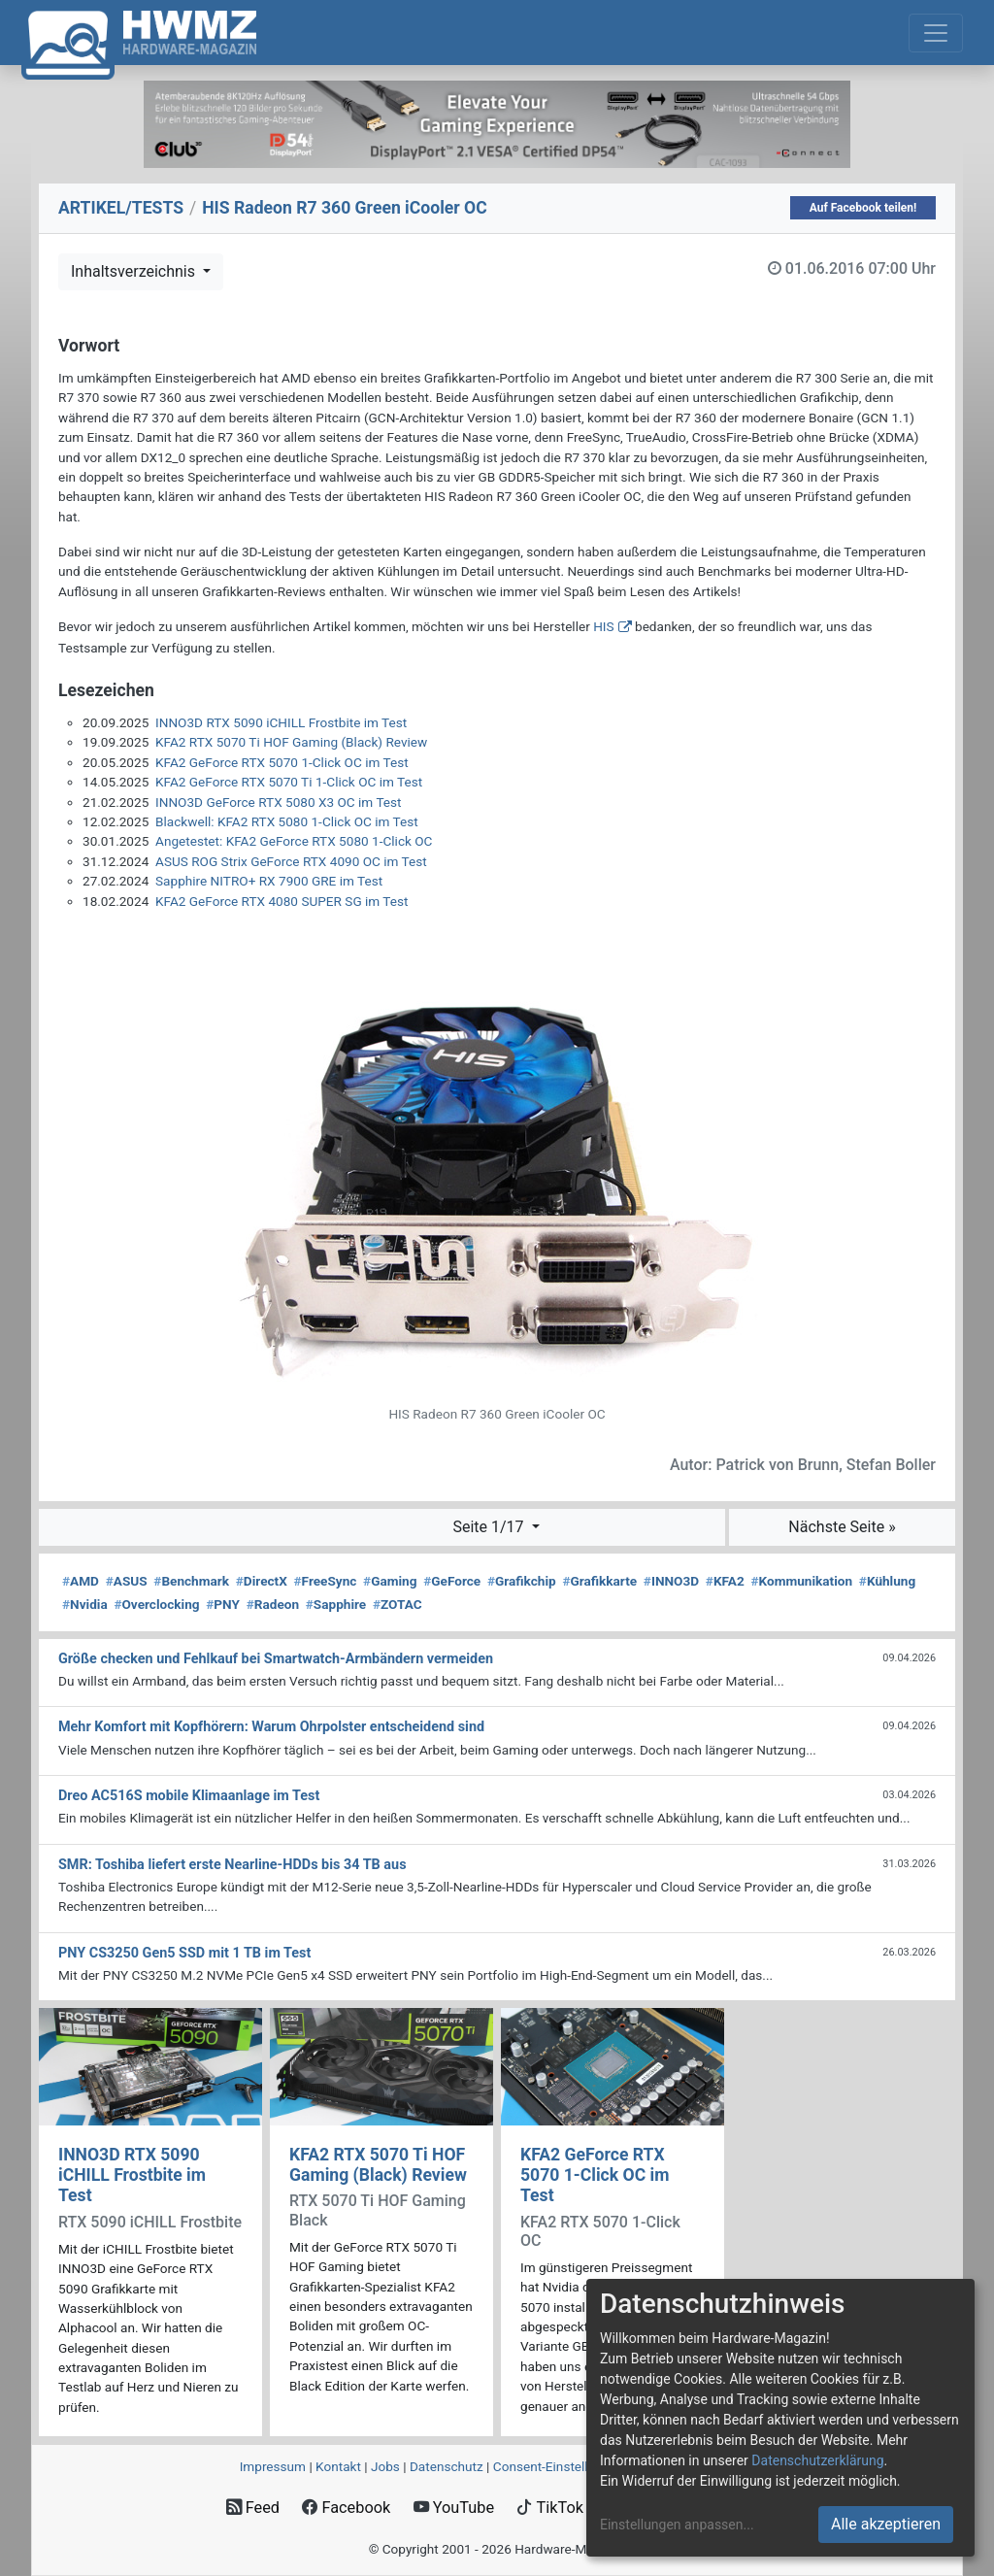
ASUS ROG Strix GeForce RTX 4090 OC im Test (291, 861)
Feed (253, 2507)
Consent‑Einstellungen (558, 2466)
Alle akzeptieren (886, 2524)
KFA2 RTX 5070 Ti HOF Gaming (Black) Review (291, 742)
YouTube (454, 2507)
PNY (223, 1604)
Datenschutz (446, 2466)
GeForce (451, 1581)
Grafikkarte (599, 1581)
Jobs (385, 2466)
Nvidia (85, 1604)
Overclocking (156, 1604)
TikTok (549, 2507)
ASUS (127, 1581)
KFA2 (725, 1581)
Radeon (273, 1604)
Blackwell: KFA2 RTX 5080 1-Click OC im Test (286, 821)
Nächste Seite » (841, 1527)
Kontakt (338, 2466)
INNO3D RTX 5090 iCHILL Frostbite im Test (281, 722)
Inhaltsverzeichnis (135, 271)
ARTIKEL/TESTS (120, 207)
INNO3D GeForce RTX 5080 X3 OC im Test (278, 802)
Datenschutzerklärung (817, 2460)
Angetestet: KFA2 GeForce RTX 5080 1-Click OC (293, 841)
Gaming (389, 1581)
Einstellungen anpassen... (677, 2524)
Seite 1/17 (489, 1527)
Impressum (273, 2466)
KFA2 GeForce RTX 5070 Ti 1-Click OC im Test (288, 781)
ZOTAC (397, 1604)
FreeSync (325, 1581)
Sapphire (336, 1604)
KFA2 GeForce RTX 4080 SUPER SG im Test (281, 901)
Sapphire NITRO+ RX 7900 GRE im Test (268, 880)
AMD (80, 1581)
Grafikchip (521, 1581)
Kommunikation (801, 1581)
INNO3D (671, 1581)
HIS (603, 626)
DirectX (261, 1581)
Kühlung (887, 1581)
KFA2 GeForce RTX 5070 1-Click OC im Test (282, 762)
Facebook (346, 2507)
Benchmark (191, 1581)
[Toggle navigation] (936, 33)
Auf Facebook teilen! (863, 208)
